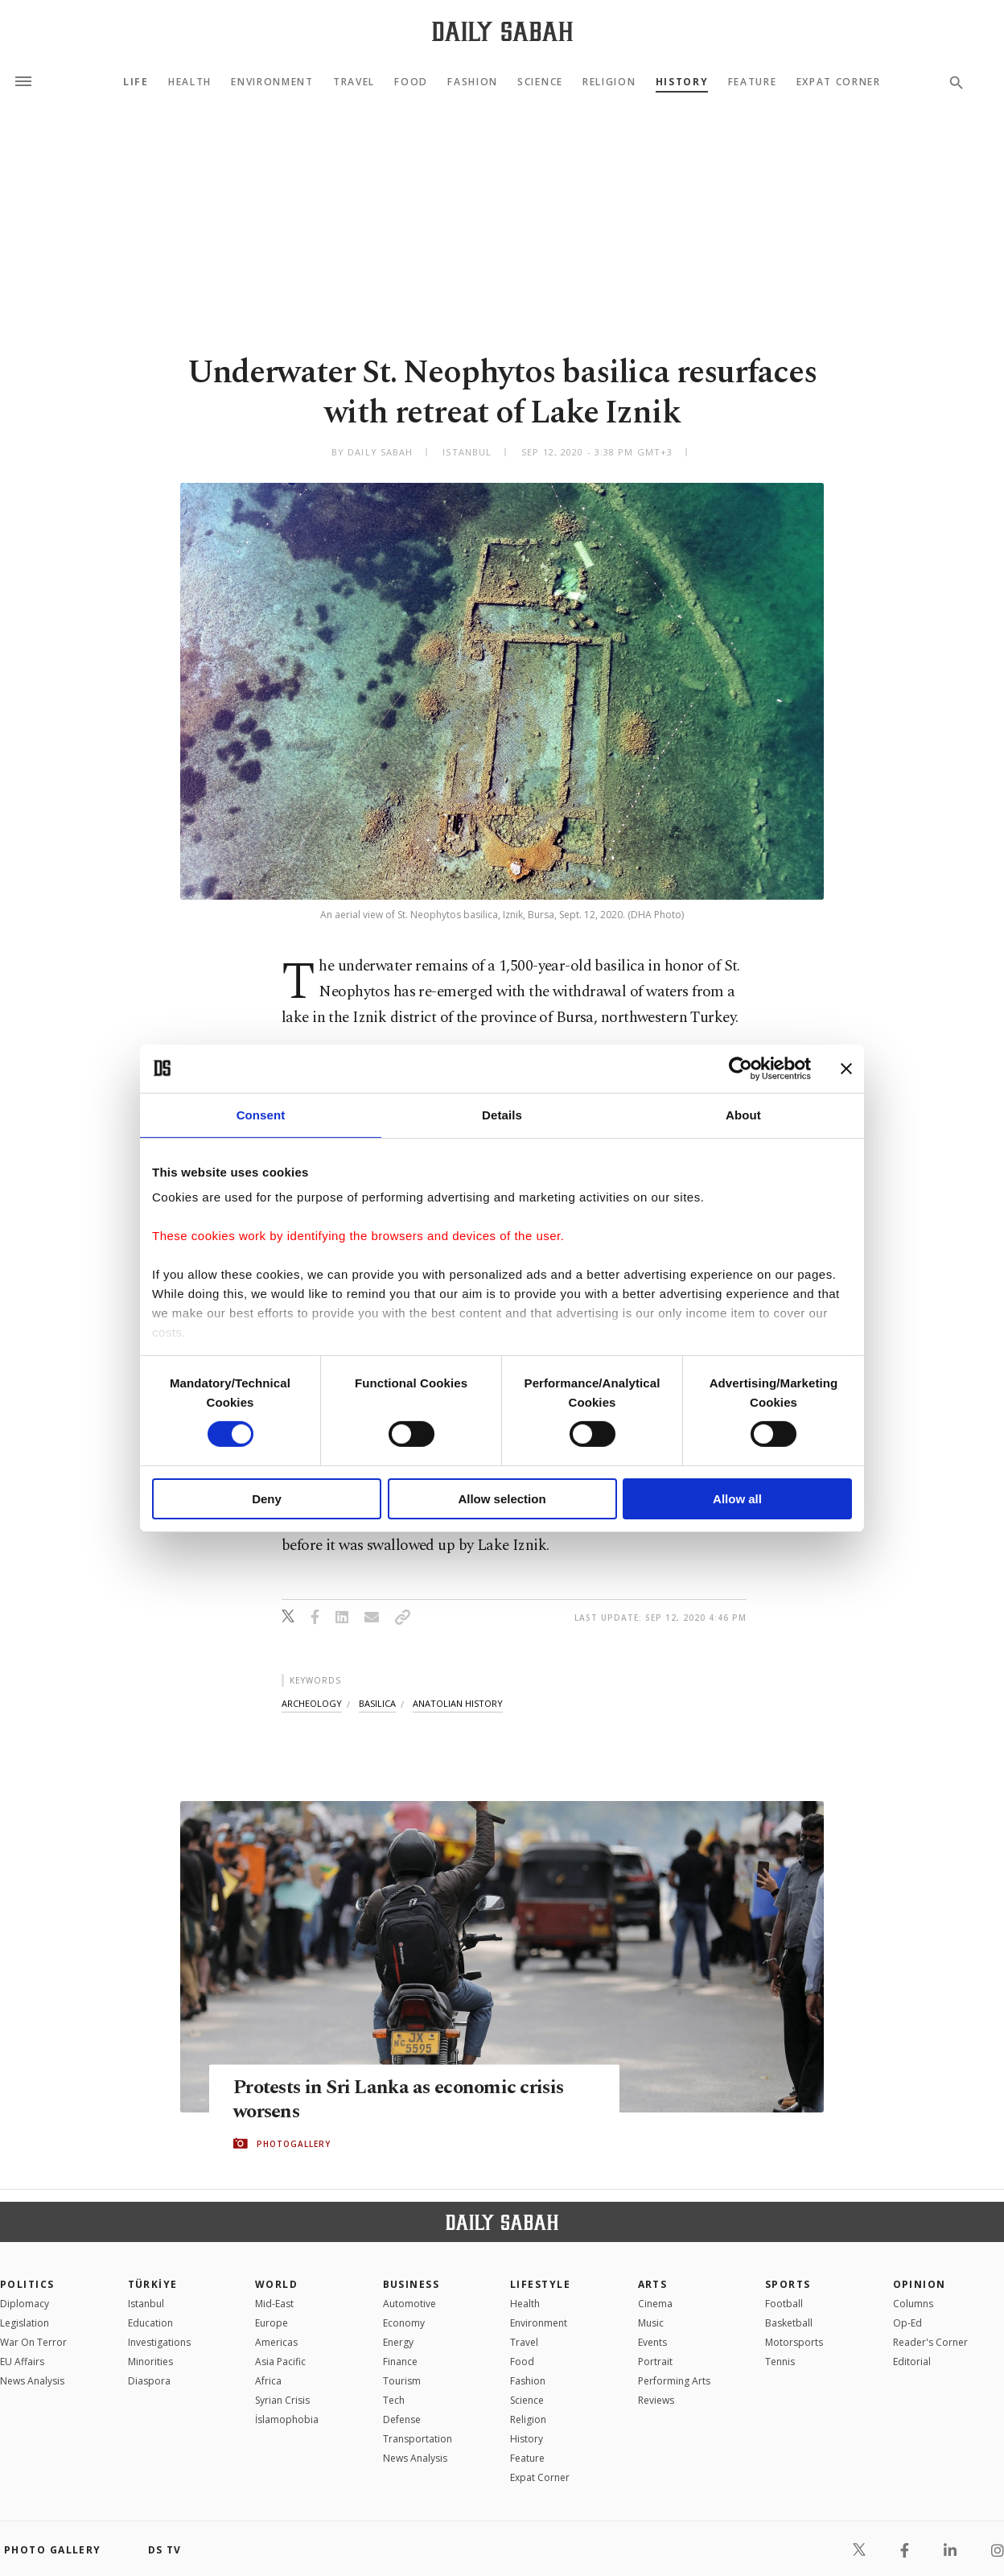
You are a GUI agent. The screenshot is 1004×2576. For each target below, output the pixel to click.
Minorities (150, 2361)
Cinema (655, 2303)
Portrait (655, 2361)
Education (150, 2323)
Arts (653, 2284)
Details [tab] (502, 1114)
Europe (271, 2323)
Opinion (919, 2284)
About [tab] (743, 1114)
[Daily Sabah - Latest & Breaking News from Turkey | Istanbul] (502, 31)
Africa (268, 2381)
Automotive (409, 2303)
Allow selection (501, 1499)
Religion (609, 82)
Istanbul (146, 2303)
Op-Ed (907, 2323)
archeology (312, 1703)
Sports (788, 2284)
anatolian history (458, 1703)
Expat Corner (838, 82)
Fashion (472, 82)
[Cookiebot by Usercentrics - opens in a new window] (740, 1068)
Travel (354, 82)
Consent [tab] (261, 1114)
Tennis (780, 2361)
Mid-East (274, 2303)
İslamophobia (287, 2419)
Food (411, 82)
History (682, 82)
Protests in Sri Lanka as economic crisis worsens (403, 2099)
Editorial (912, 2361)
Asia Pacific (280, 2361)
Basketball (789, 2323)
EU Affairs (22, 2361)
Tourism (402, 2381)
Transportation (417, 2439)
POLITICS (27, 2284)
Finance (400, 2361)
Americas (276, 2342)
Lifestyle (540, 2284)
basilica (377, 1703)
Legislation (24, 2323)
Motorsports (794, 2342)
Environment (272, 82)
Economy (404, 2323)
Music (651, 2323)
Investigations (159, 2342)
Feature (752, 82)
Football (784, 2303)
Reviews (656, 2400)
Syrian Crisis (282, 2400)
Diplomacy (24, 2303)
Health (190, 82)
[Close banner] (846, 1068)
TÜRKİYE (153, 2284)
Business (411, 2284)
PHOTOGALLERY (294, 2143)
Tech (394, 2400)
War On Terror (33, 2342)
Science (540, 82)
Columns (913, 2303)
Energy (398, 2342)
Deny (267, 1499)
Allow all (737, 1499)
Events (652, 2342)
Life (136, 82)
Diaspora (149, 2381)
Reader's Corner (930, 2342)
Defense (402, 2419)
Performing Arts (674, 2381)
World (276, 2284)
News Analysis (32, 2381)
